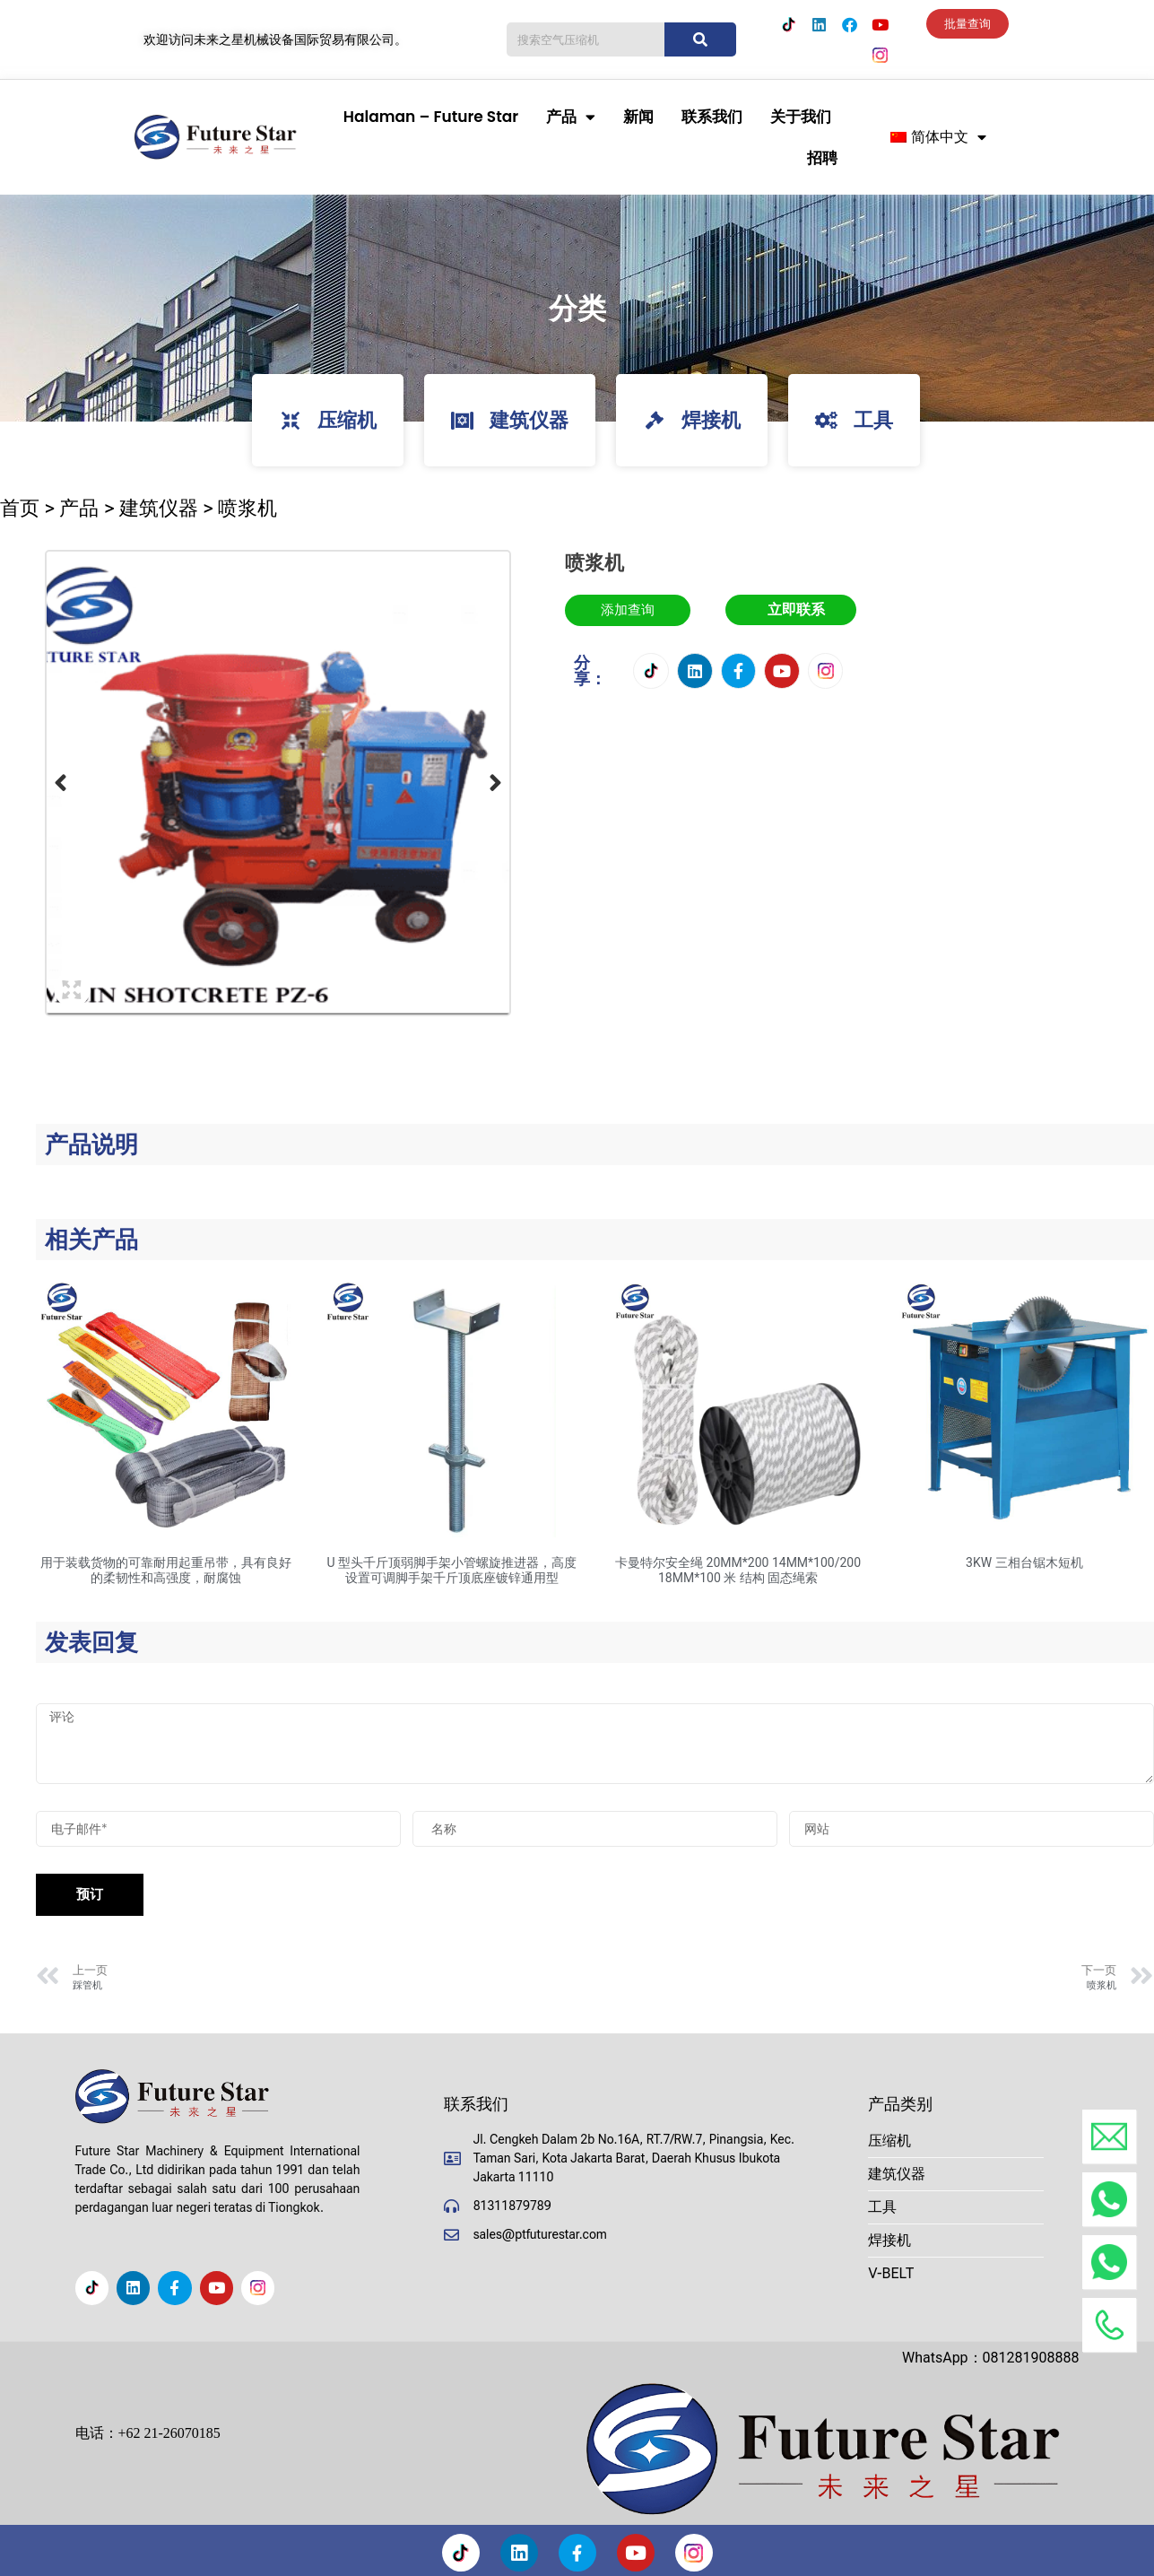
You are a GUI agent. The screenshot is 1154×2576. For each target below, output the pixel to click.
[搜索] (700, 39)
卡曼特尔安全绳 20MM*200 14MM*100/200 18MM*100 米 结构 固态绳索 (738, 1570)
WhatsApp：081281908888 (991, 2357)
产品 (570, 117)
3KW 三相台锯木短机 (1024, 1562)
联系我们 (711, 116)
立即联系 (796, 609)
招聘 (822, 158)
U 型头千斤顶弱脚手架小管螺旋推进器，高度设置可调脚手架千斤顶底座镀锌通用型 (452, 1570)
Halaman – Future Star (430, 116)
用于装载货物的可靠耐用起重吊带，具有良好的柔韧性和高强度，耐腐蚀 (165, 1570)
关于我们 (800, 116)
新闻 (638, 116)
